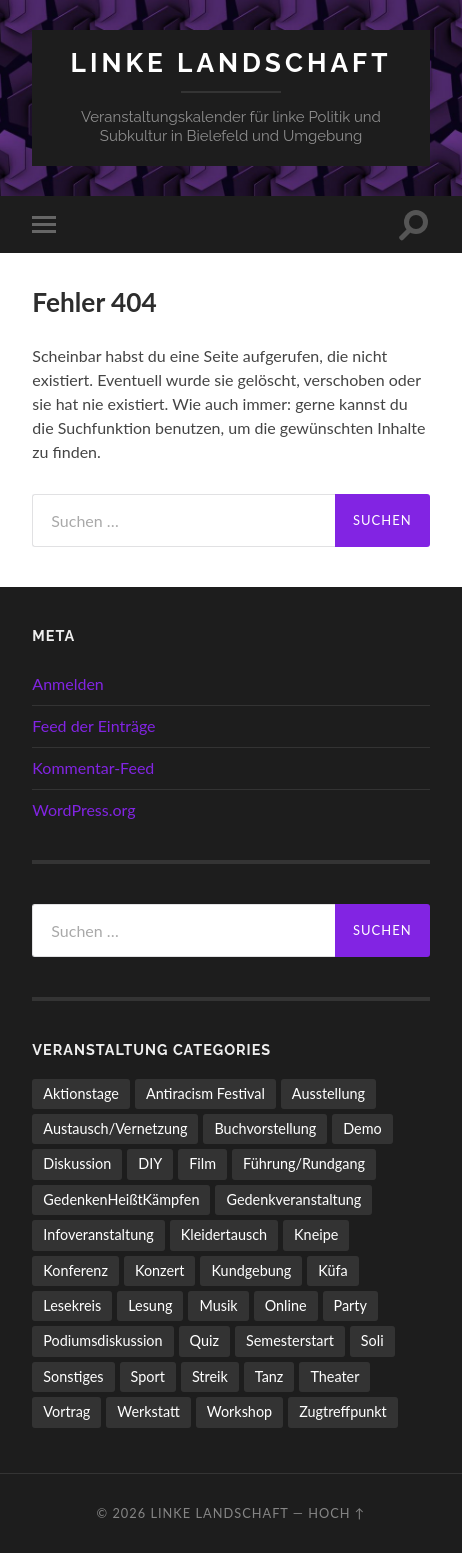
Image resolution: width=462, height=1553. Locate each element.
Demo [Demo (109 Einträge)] (362, 1128)
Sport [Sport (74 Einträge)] (148, 1376)
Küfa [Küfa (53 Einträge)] (332, 1270)
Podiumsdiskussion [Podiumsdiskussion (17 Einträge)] (102, 1340)
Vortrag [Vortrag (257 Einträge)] (66, 1411)
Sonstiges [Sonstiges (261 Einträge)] (73, 1376)
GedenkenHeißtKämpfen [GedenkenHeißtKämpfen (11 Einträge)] (121, 1199)
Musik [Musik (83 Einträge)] (218, 1305)
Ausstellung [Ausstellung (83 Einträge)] (328, 1093)
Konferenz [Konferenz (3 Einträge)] (75, 1270)
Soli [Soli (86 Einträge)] (372, 1340)
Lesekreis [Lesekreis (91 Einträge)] (72, 1305)
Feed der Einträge (93, 725)
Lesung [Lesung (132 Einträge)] (150, 1305)
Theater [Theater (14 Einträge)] (334, 1376)
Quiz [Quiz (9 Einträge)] (204, 1340)
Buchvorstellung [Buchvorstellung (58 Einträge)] (265, 1128)
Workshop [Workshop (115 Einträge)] (239, 1411)
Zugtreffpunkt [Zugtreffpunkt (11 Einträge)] (343, 1411)
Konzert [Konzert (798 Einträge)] (160, 1270)
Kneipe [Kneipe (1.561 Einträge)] (316, 1234)
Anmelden (67, 683)
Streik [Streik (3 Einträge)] (210, 1376)
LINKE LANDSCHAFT (231, 62)
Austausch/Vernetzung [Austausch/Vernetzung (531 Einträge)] (115, 1128)
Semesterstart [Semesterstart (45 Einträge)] (290, 1340)
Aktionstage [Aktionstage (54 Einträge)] (81, 1093)
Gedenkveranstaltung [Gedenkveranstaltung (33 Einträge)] (293, 1199)
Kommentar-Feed (93, 767)
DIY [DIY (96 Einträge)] (150, 1163)
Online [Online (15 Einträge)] (286, 1305)
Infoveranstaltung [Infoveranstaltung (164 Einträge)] (98, 1234)
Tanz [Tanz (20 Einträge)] (269, 1376)
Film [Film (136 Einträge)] (202, 1163)
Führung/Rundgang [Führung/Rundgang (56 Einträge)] (304, 1163)
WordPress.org (83, 809)
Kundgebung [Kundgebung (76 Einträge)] (251, 1270)
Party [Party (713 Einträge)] (350, 1305)
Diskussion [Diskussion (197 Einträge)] (77, 1163)
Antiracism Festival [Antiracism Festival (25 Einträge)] (205, 1093)
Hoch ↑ (336, 1513)
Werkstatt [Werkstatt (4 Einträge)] (148, 1411)
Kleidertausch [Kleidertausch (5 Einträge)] (224, 1234)
